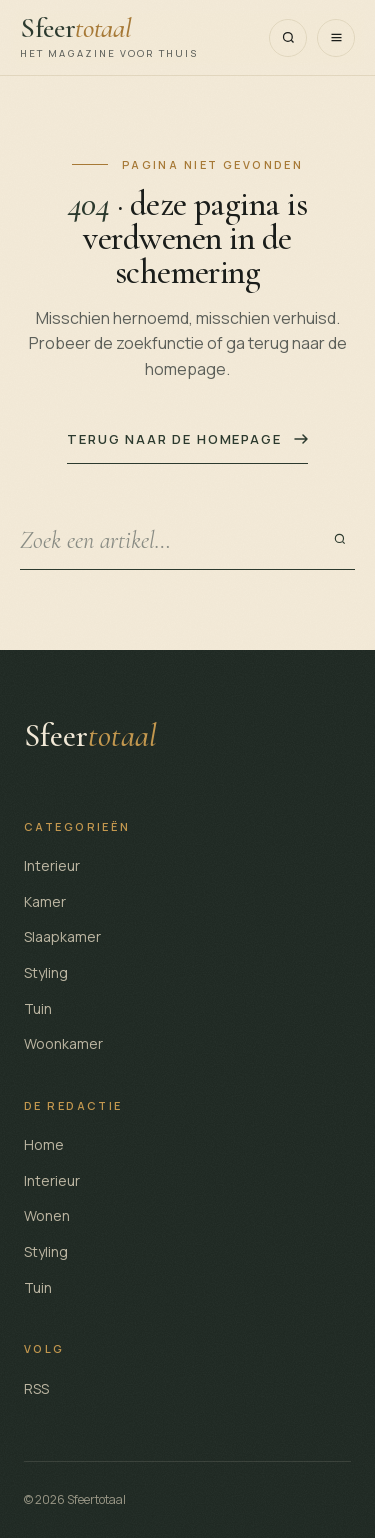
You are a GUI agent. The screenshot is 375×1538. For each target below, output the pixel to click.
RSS (36, 1388)
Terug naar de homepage (187, 439)
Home (44, 1144)
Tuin (38, 1008)
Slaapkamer (62, 936)
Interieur (52, 865)
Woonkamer (63, 1043)
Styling (46, 972)
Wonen (47, 1215)
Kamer (45, 901)
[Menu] (336, 38)
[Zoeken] (288, 38)
